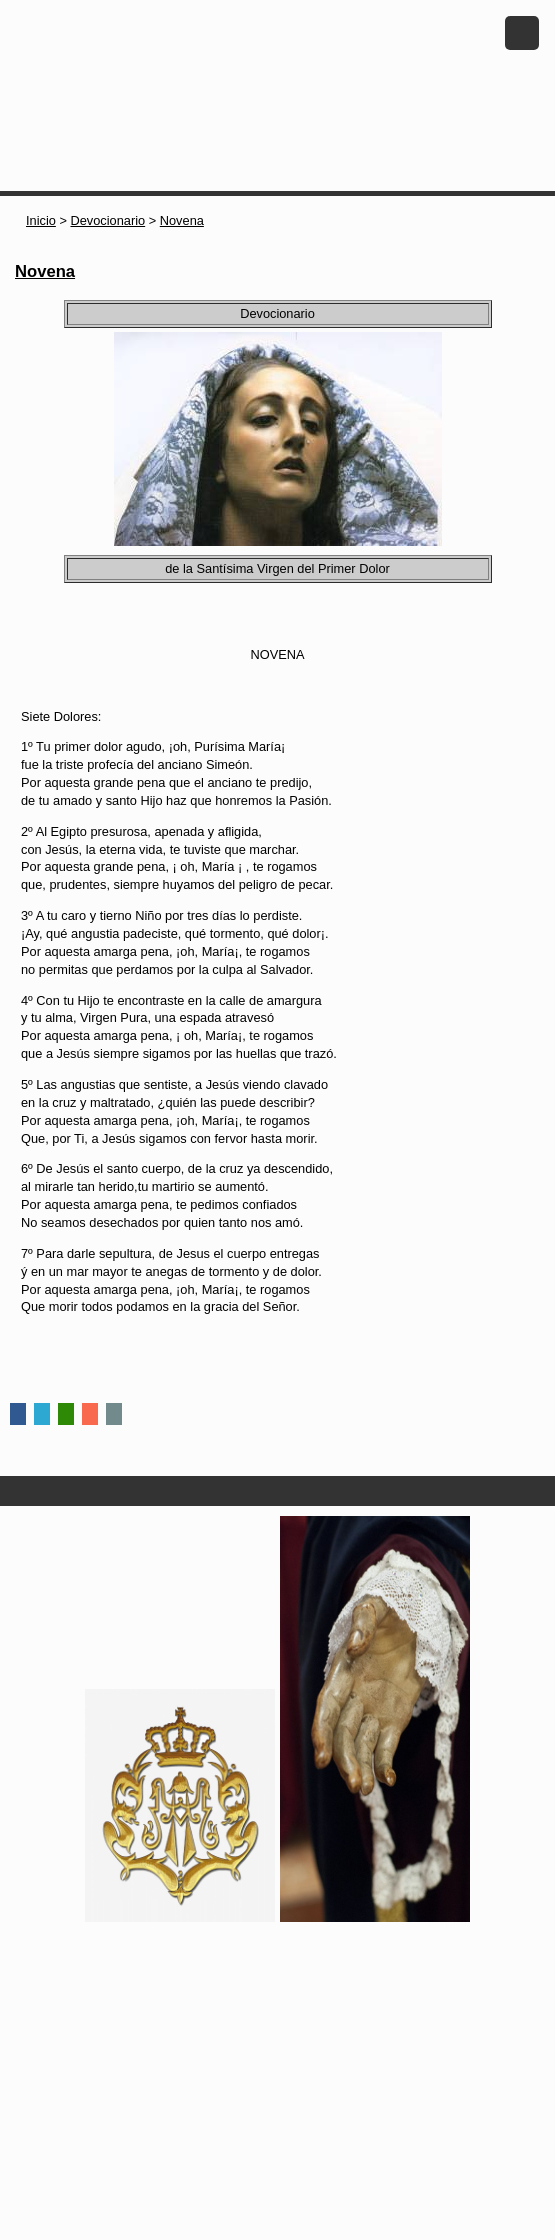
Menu (522, 33)
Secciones (277, 1491)
